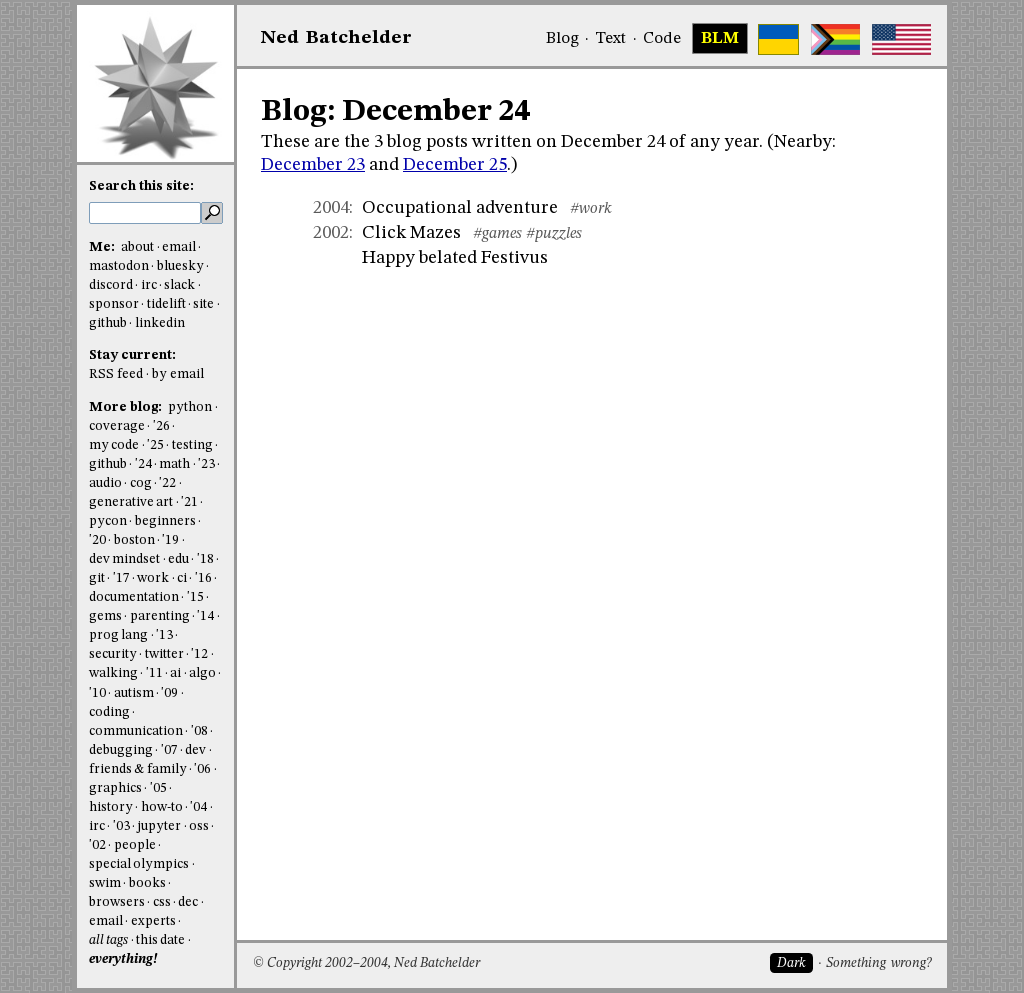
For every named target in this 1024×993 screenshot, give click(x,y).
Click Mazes (411, 233)
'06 (202, 769)
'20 (97, 540)
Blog (562, 39)
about (137, 247)
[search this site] (145, 213)
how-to (162, 807)
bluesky (180, 266)
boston (134, 540)
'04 (198, 807)
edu (178, 559)
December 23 (313, 165)
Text (610, 39)
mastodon (119, 266)
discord (111, 285)
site (203, 304)
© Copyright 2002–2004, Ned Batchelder (366, 963)
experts (153, 921)
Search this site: (141, 186)
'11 (154, 673)
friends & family (138, 769)
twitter (164, 654)
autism (134, 693)
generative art (131, 502)
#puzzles (554, 234)
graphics (115, 788)
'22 (167, 483)
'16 (203, 578)
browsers (117, 902)
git (97, 578)
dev (195, 750)
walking (113, 673)
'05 (158, 788)
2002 (331, 233)
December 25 (455, 165)
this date (160, 940)
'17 (121, 578)
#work (591, 209)
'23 (206, 464)
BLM (720, 39)
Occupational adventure (460, 208)
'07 (169, 750)
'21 (189, 502)
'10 (97, 693)
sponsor (114, 304)
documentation (134, 597)
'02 (97, 845)
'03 (121, 826)
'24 (143, 464)
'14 (205, 616)
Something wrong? (878, 963)
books (147, 883)
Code (662, 39)
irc (149, 285)
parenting (160, 616)
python (190, 407)
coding (109, 712)
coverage (117, 426)
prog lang (118, 635)
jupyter (159, 826)
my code (114, 445)
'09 (169, 693)
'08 (199, 731)
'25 (155, 445)
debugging (121, 750)
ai (175, 673)
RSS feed (116, 374)
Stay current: (132, 355)
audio (105, 483)
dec (188, 902)
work (153, 578)
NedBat (336, 38)
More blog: (127, 407)
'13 (164, 635)
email (179, 247)
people (135, 845)
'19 (170, 540)
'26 (161, 426)
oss (199, 826)
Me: (103, 247)
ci (182, 578)
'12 (199, 654)
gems (105, 616)
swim (105, 883)
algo (202, 673)
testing (192, 445)
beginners (165, 521)
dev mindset (124, 559)
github (108, 323)
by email (178, 374)
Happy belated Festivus (455, 258)
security (113, 654)
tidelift (166, 304)
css (162, 902)
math (174, 464)
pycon (108, 521)
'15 (195, 597)
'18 (205, 559)
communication (136, 731)
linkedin (160, 323)
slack (179, 285)
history (111, 807)
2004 (331, 208)
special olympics (139, 864)
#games (497, 234)
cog (141, 483)
